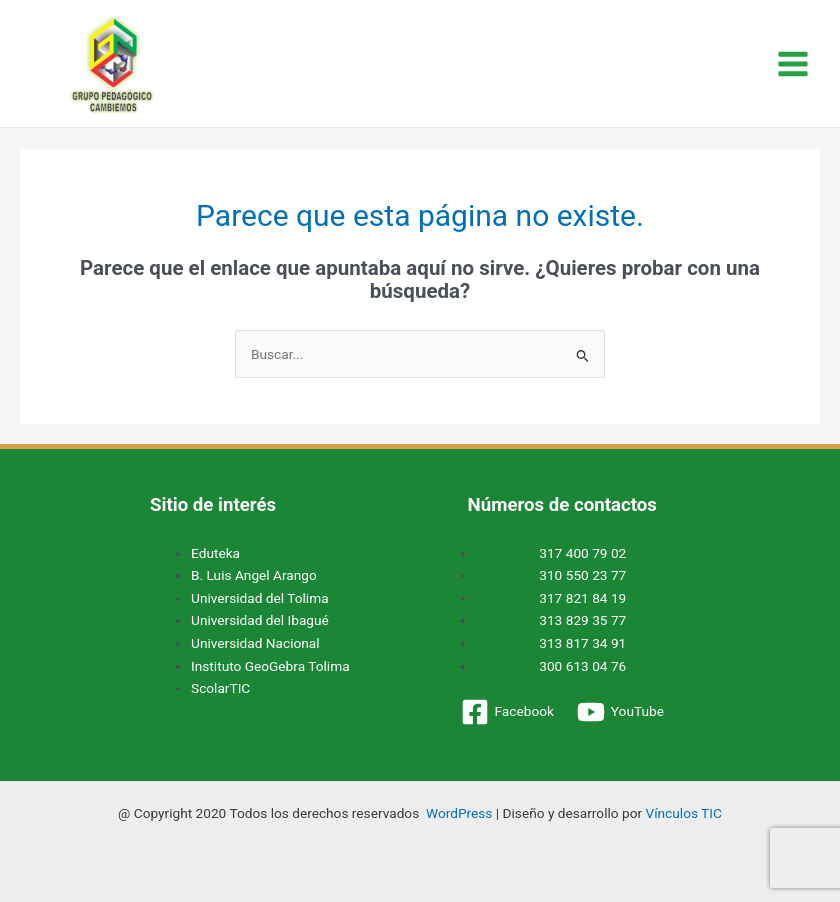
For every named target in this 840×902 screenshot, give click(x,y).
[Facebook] (507, 712)
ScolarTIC (220, 688)
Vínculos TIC (683, 813)
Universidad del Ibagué (260, 620)
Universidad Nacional (255, 643)
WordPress (459, 813)
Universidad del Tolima (260, 598)
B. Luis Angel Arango (254, 575)
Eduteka (215, 553)
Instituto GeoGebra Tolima (270, 666)
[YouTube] (620, 712)
